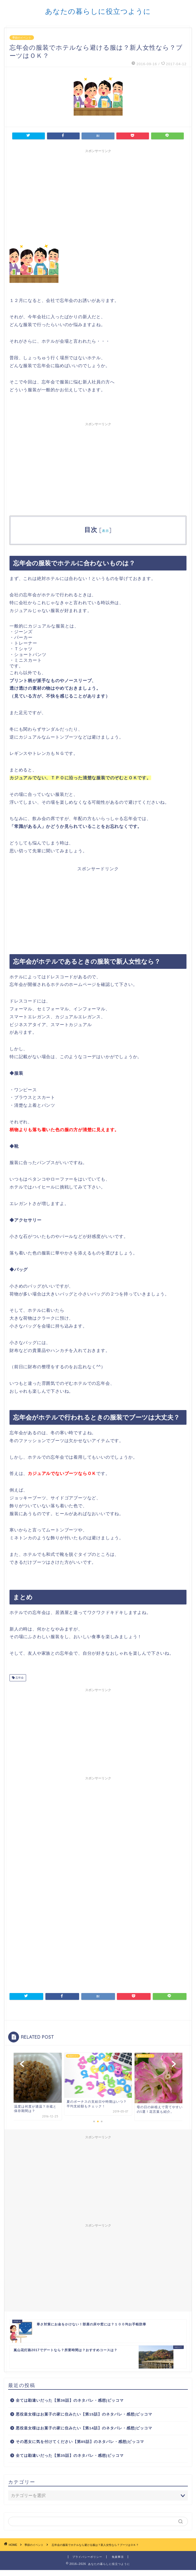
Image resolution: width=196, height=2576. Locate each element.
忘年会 (19, 1677)
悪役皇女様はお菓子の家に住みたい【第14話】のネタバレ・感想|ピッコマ (84, 2428)
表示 (105, 531)
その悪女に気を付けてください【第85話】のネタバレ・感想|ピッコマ (80, 2442)
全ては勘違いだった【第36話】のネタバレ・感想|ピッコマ (70, 2400)
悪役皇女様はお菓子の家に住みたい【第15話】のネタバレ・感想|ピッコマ (84, 2414)
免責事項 (118, 2556)
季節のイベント (21, 37)
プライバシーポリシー (87, 2556)
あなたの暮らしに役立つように (98, 11)
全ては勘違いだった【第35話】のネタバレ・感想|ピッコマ (70, 2456)
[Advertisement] (98, 2180)
